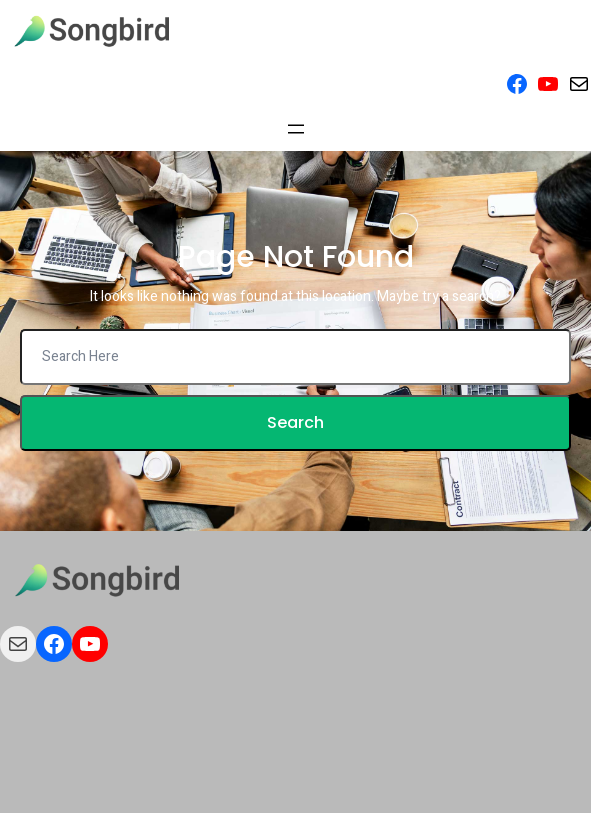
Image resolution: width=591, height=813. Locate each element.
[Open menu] (296, 129)
